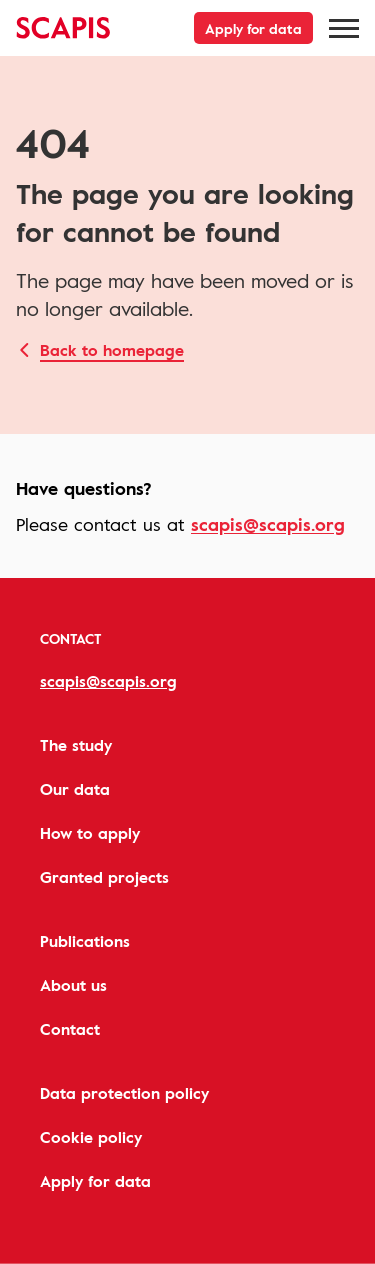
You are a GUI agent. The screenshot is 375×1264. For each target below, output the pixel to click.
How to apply (90, 833)
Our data (75, 789)
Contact (70, 1029)
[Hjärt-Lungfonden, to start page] (63, 28)
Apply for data (253, 28)
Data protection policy (124, 1093)
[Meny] (344, 28)
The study (76, 745)
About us (73, 985)
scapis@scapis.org (268, 524)
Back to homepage (112, 350)
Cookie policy (91, 1137)
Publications (85, 941)
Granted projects (104, 877)
